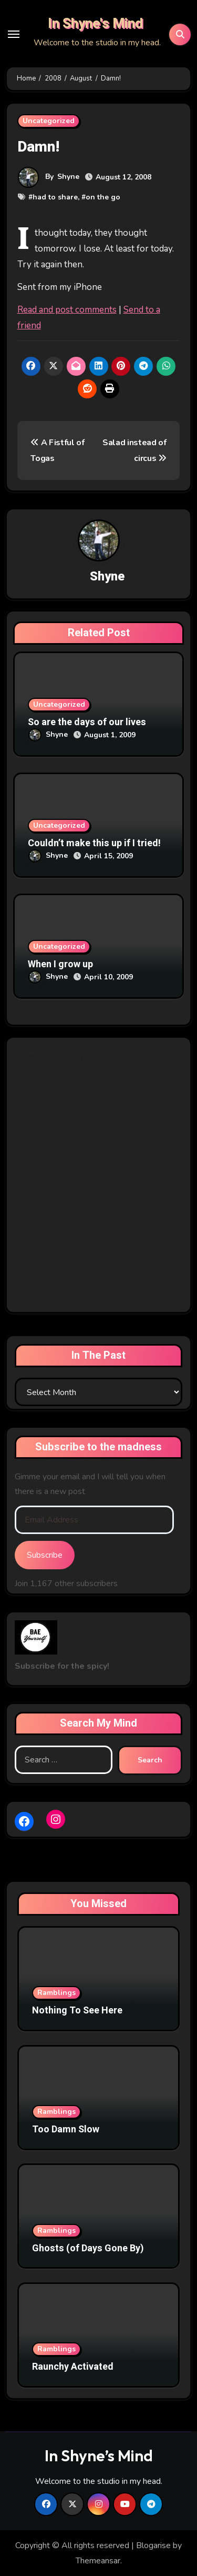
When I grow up (60, 964)
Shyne (68, 177)
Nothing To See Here (77, 2010)
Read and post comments (67, 310)
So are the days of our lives (87, 722)
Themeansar (98, 2561)
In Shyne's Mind (95, 24)
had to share (55, 197)
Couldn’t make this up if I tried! (94, 843)
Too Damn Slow (65, 2129)
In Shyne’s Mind (99, 2455)
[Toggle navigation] (13, 34)
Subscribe (45, 1555)
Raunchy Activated (72, 2367)
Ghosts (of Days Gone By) (88, 2248)
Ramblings (56, 1993)
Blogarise (153, 2545)
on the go (103, 197)
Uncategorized (49, 121)
